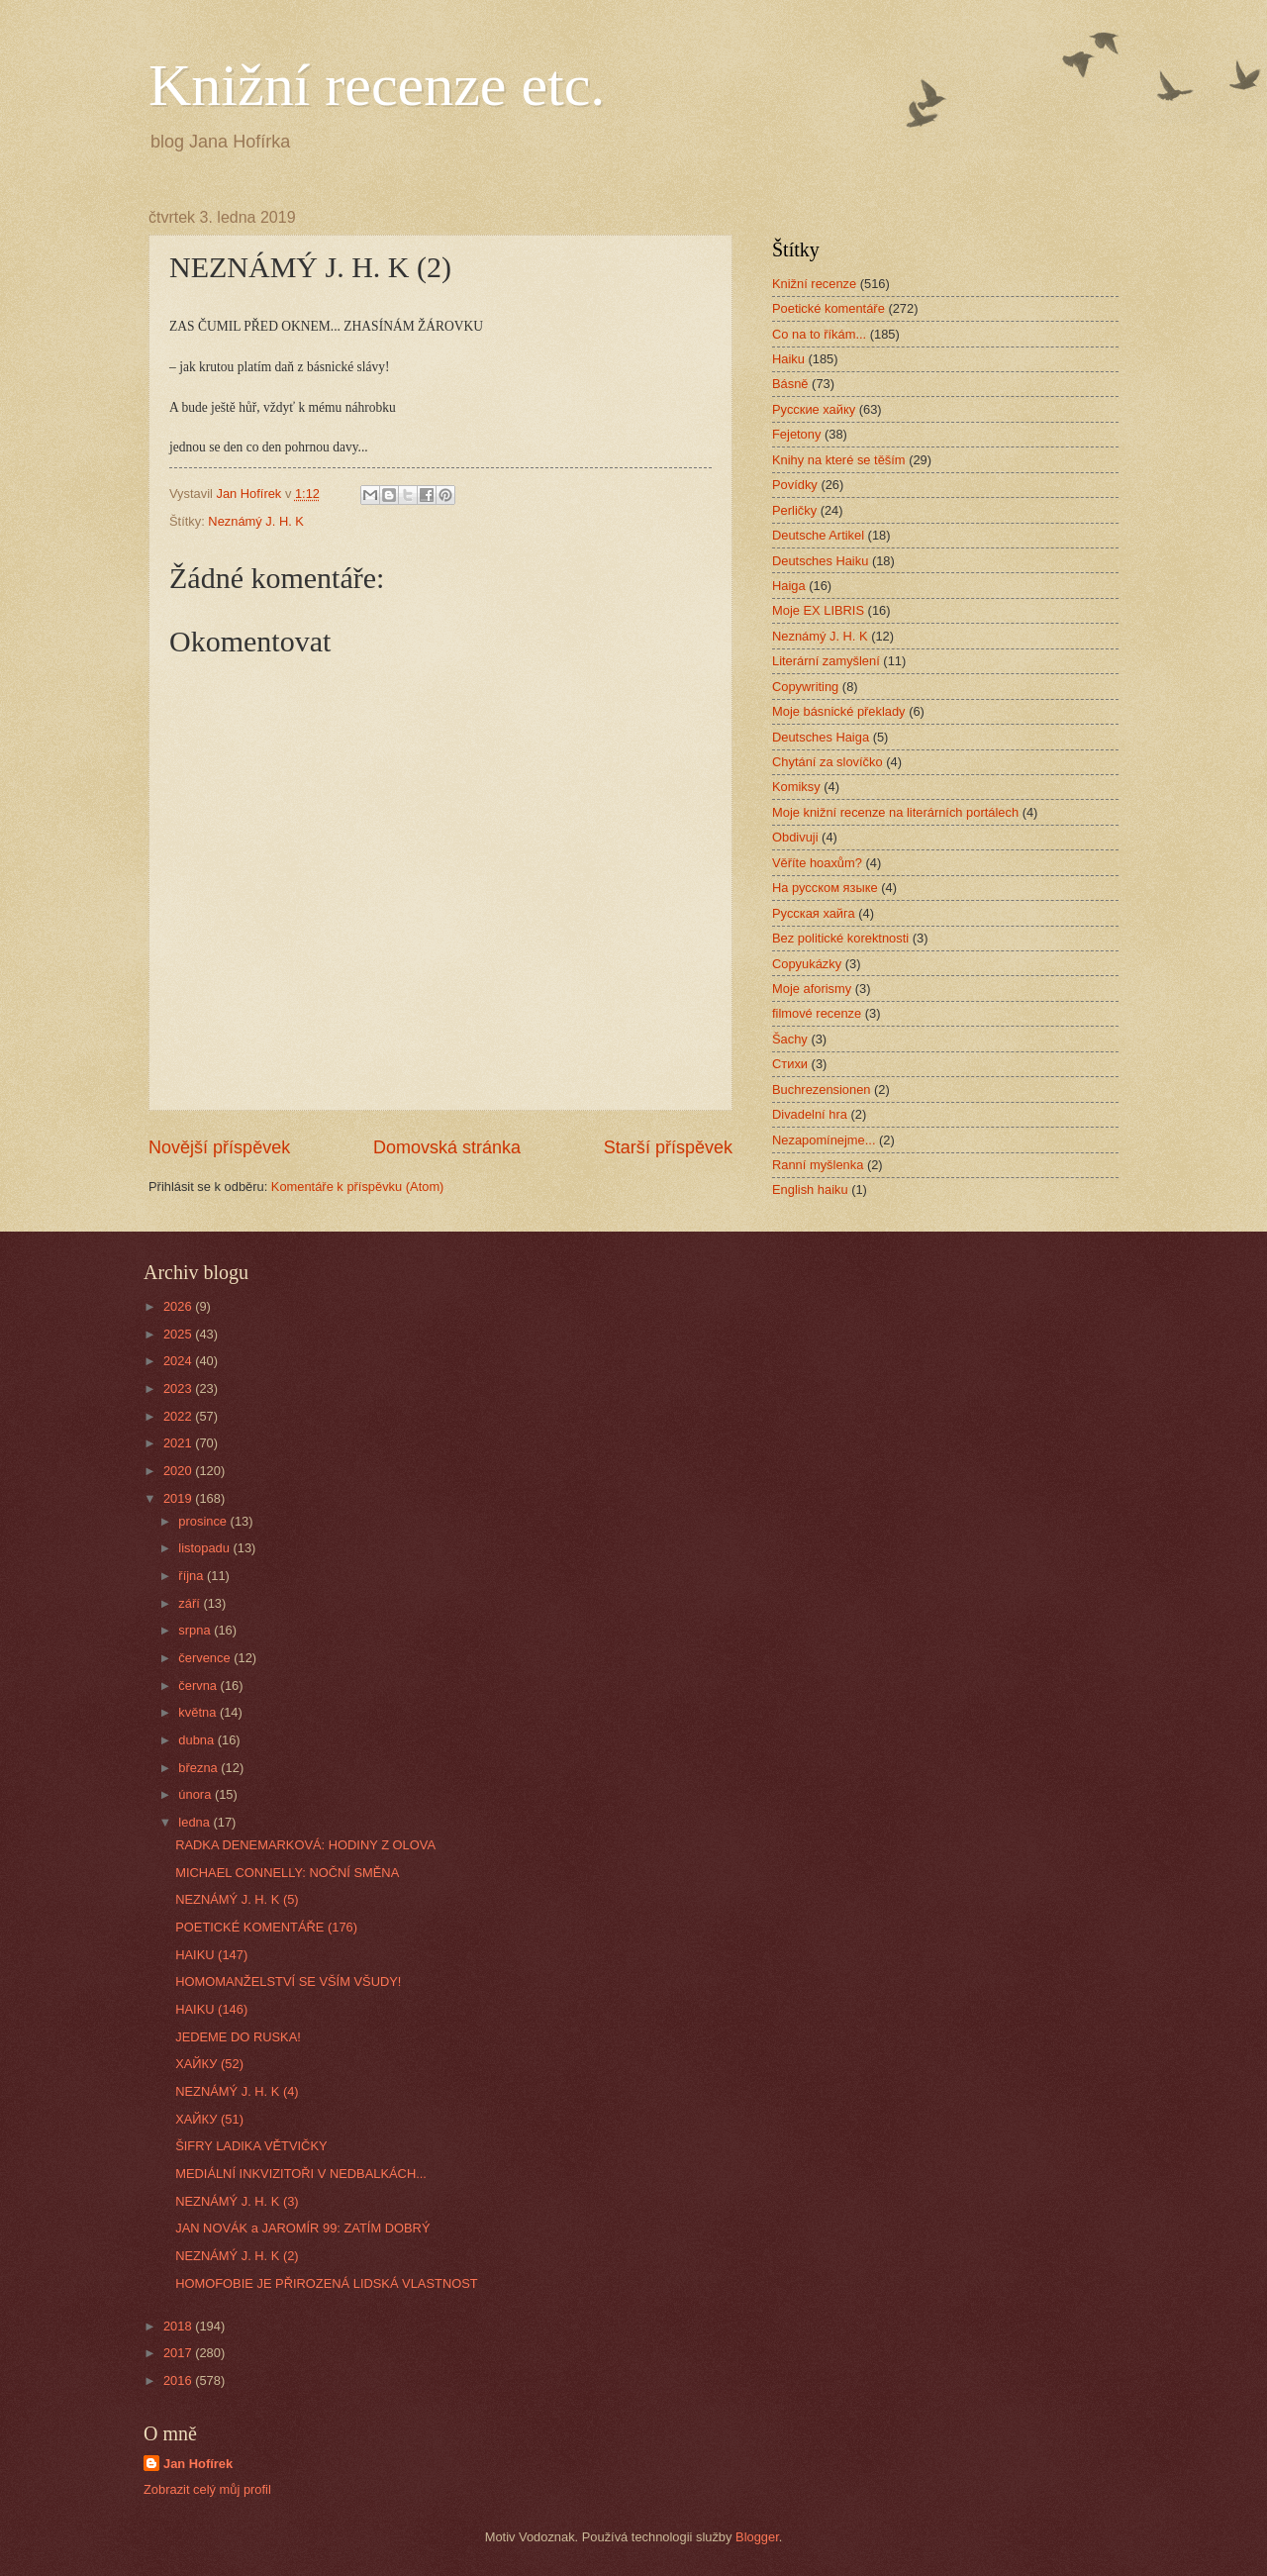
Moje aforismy (811, 988)
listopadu (205, 1547)
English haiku (810, 1189)
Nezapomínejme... (823, 1140)
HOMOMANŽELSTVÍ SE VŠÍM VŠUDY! (288, 1981)
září (190, 1603)
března (199, 1767)
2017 (179, 2352)
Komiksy (796, 786)
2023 (179, 1388)
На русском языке (825, 887)
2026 (179, 1306)
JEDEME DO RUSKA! (238, 2037)
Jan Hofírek (198, 2463)
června (199, 1685)
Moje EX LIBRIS (818, 610)
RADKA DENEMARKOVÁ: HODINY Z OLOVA (305, 1844)
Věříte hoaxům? (817, 862)
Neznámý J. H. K (256, 521)
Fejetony (796, 434)
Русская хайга (813, 913)
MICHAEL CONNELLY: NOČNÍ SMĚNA (287, 1872)
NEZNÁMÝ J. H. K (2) (236, 2255)
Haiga (789, 585)
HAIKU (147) (211, 1954)
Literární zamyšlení (826, 660)
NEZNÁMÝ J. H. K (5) (236, 1899)
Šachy (790, 1039)
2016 (179, 2380)
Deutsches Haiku (820, 560)
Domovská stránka (447, 1147)
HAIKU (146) (211, 2009)
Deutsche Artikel (818, 535)
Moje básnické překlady (839, 711)
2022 (179, 1416)
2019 (179, 1498)
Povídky (795, 484)
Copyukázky (806, 963)
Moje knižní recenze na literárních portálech (895, 812)
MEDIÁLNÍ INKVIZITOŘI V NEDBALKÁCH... (301, 2173)
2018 (179, 2326)
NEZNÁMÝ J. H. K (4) (236, 2091)
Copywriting (805, 686)
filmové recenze (816, 1013)
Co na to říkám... (819, 334)
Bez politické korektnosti (840, 938)
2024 (179, 1360)
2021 (179, 1443)
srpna (196, 1630)
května (199, 1712)
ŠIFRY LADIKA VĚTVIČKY (251, 2145)
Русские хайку (813, 409)
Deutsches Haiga (820, 737)
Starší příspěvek (668, 1147)
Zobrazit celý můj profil (207, 2489)
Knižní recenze (814, 283)
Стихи (790, 1063)
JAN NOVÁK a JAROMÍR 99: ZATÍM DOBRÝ (302, 2228)
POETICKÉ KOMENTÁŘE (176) (266, 1927)
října (192, 1575)
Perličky (794, 510)
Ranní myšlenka (817, 1164)
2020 (179, 1470)
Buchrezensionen (821, 1089)
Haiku (788, 358)
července (206, 1657)
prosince (204, 1521)
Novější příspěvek (219, 1147)
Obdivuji (795, 837)
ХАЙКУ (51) (209, 2119)
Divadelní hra (809, 1114)
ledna (195, 1822)
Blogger (757, 2536)
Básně (790, 383)
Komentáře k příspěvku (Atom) (357, 1186)
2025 (179, 1334)
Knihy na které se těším (839, 459)
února (196, 1794)
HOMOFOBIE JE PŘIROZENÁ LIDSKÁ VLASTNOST (326, 2283)
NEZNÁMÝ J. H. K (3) (236, 2201)
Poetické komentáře (828, 308)
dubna (197, 1740)
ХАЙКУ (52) (209, 2063)
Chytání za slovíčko (827, 761)
